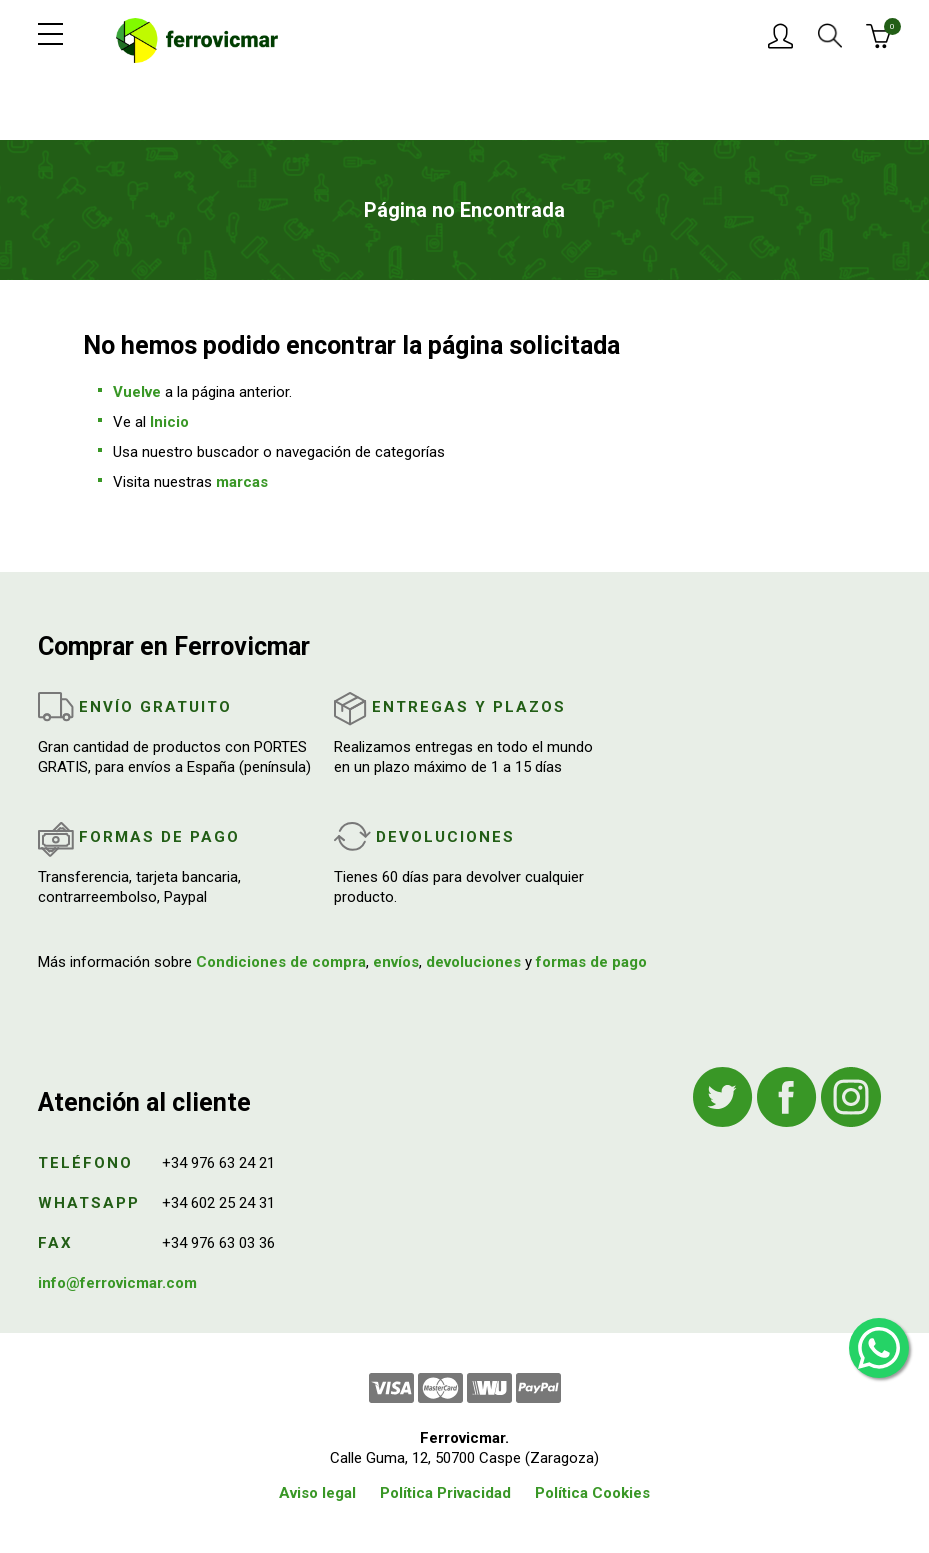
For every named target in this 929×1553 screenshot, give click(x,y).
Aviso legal (317, 1493)
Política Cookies (592, 1493)
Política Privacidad (445, 1493)
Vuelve (137, 392)
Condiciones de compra (281, 962)
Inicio (169, 422)
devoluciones (473, 962)
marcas (242, 482)
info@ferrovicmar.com (117, 1283)
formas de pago (591, 962)
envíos (396, 962)
